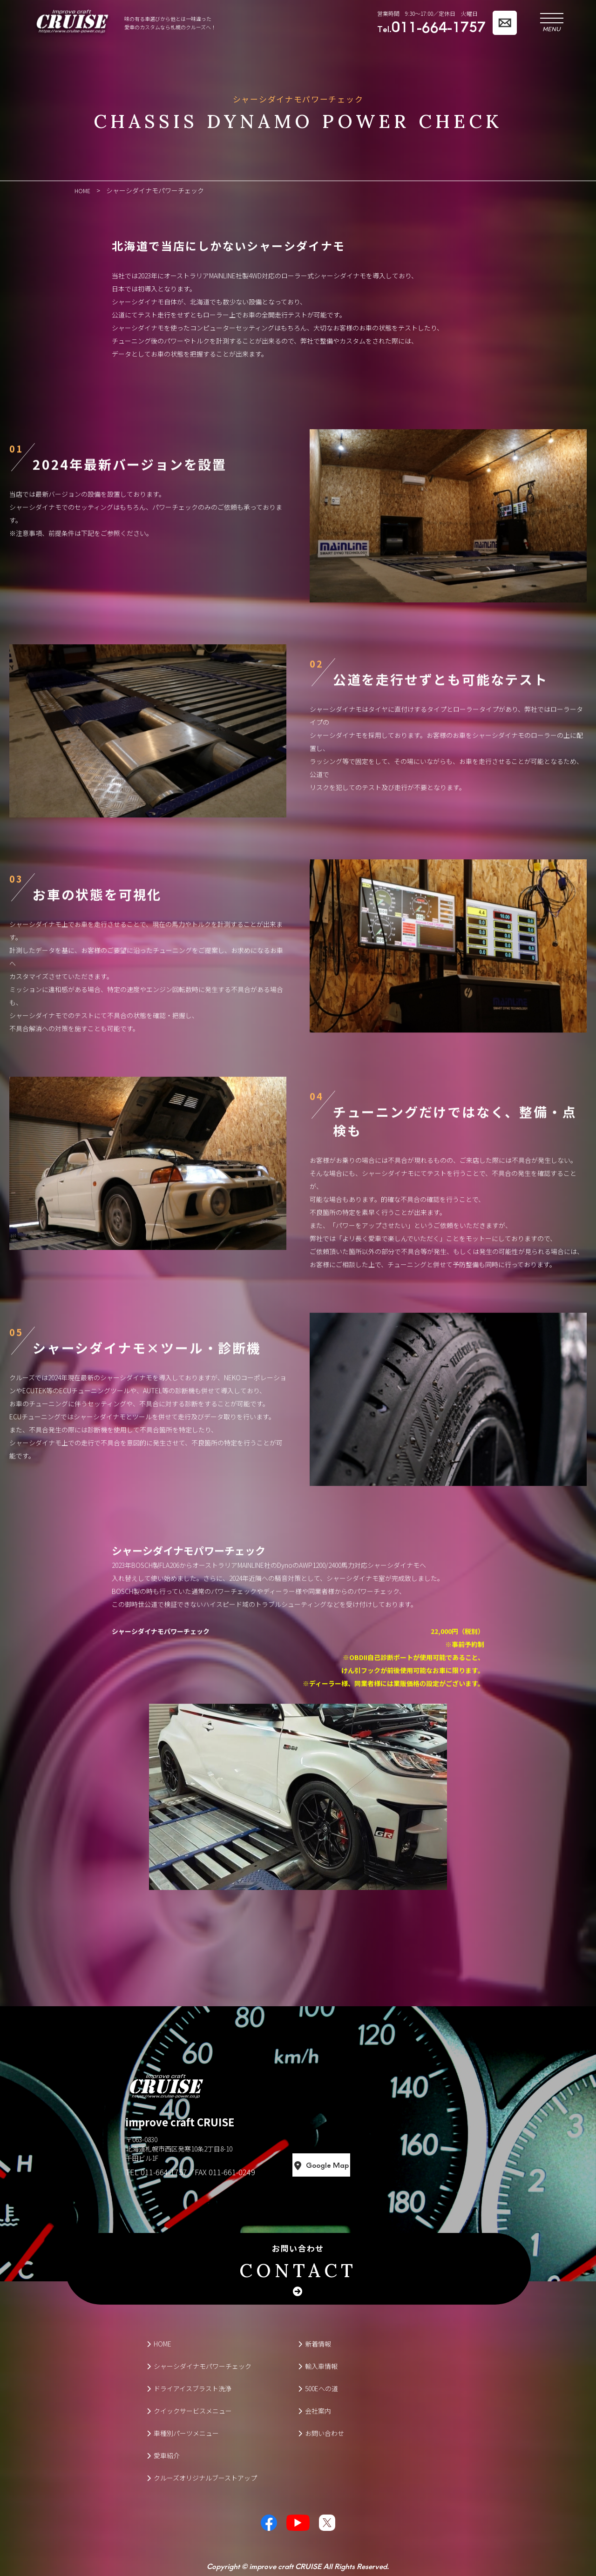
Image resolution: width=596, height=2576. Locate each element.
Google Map (362, 2165)
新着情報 (314, 2343)
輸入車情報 (318, 2365)
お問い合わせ (298, 2262)
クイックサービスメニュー (189, 2410)
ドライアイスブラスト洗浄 (189, 2388)
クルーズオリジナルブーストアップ (202, 2477)
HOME (159, 2343)
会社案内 (314, 2410)
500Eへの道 (318, 2388)
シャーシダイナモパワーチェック (199, 2365)
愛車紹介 (163, 2455)
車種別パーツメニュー (183, 2432)
